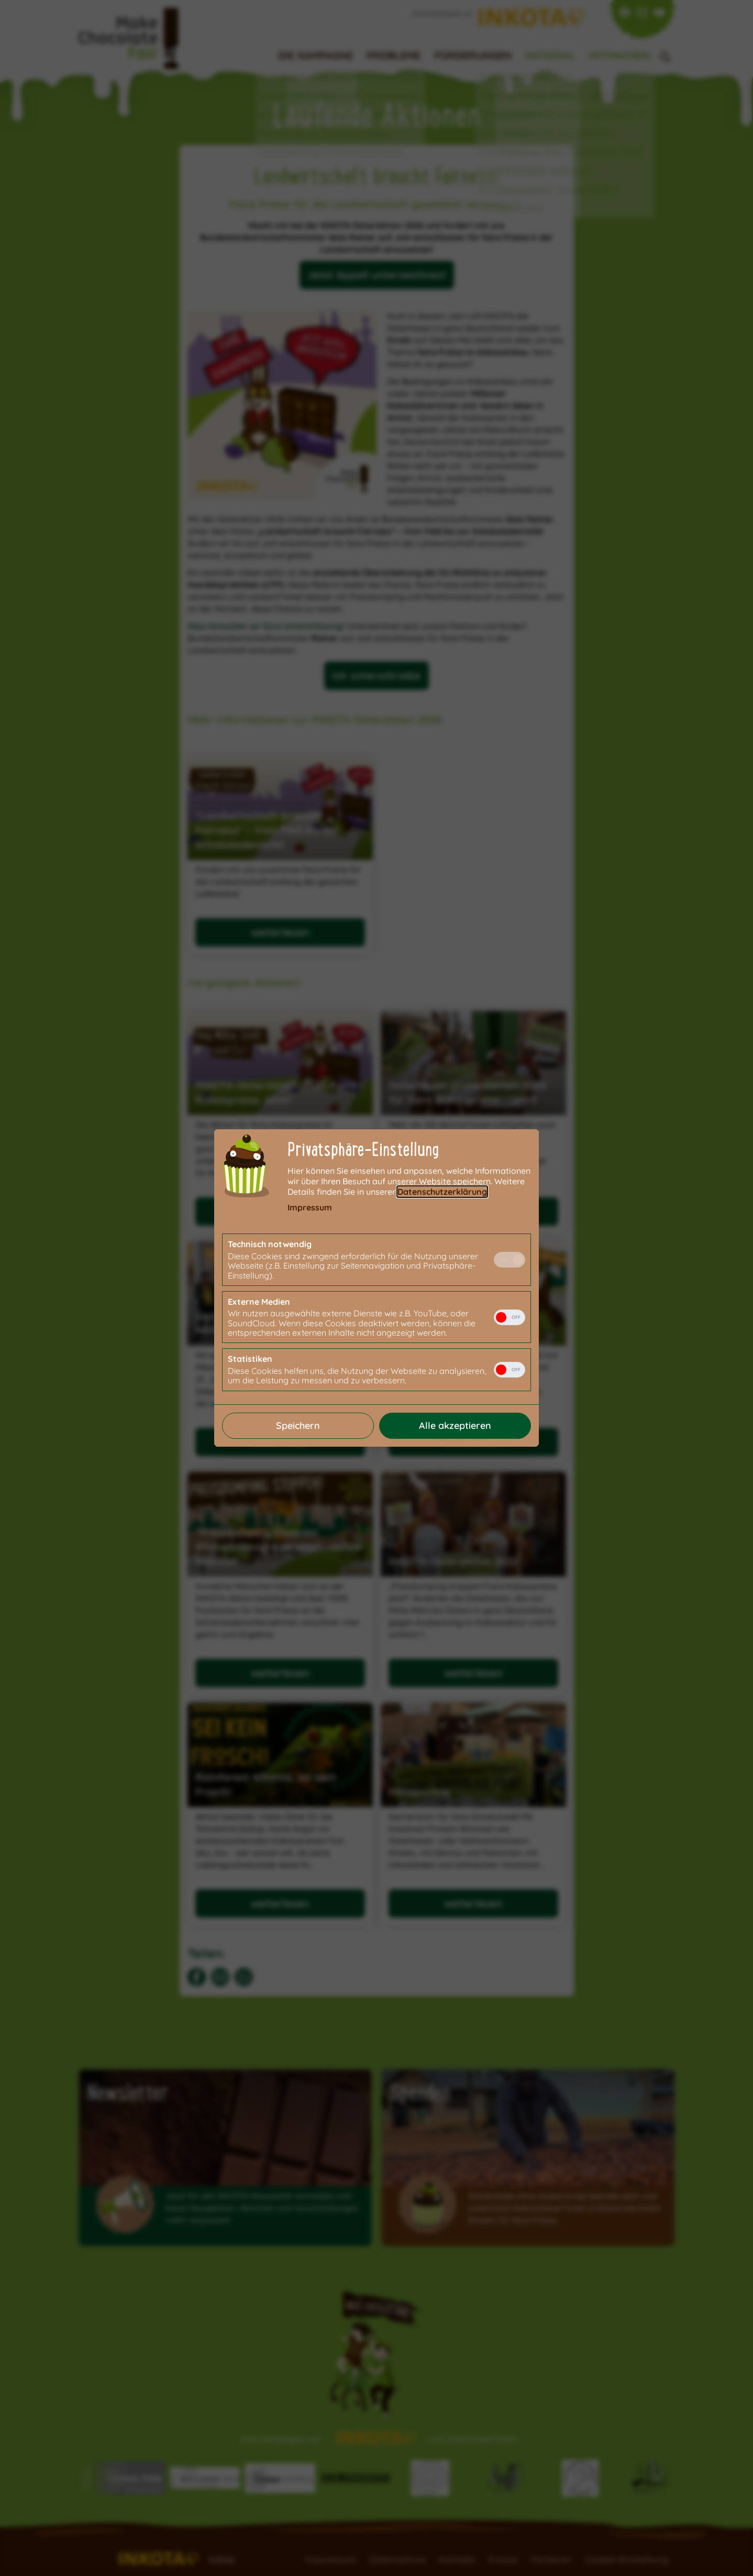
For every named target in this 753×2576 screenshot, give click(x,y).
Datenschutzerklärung (442, 1191)
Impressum (309, 1207)
